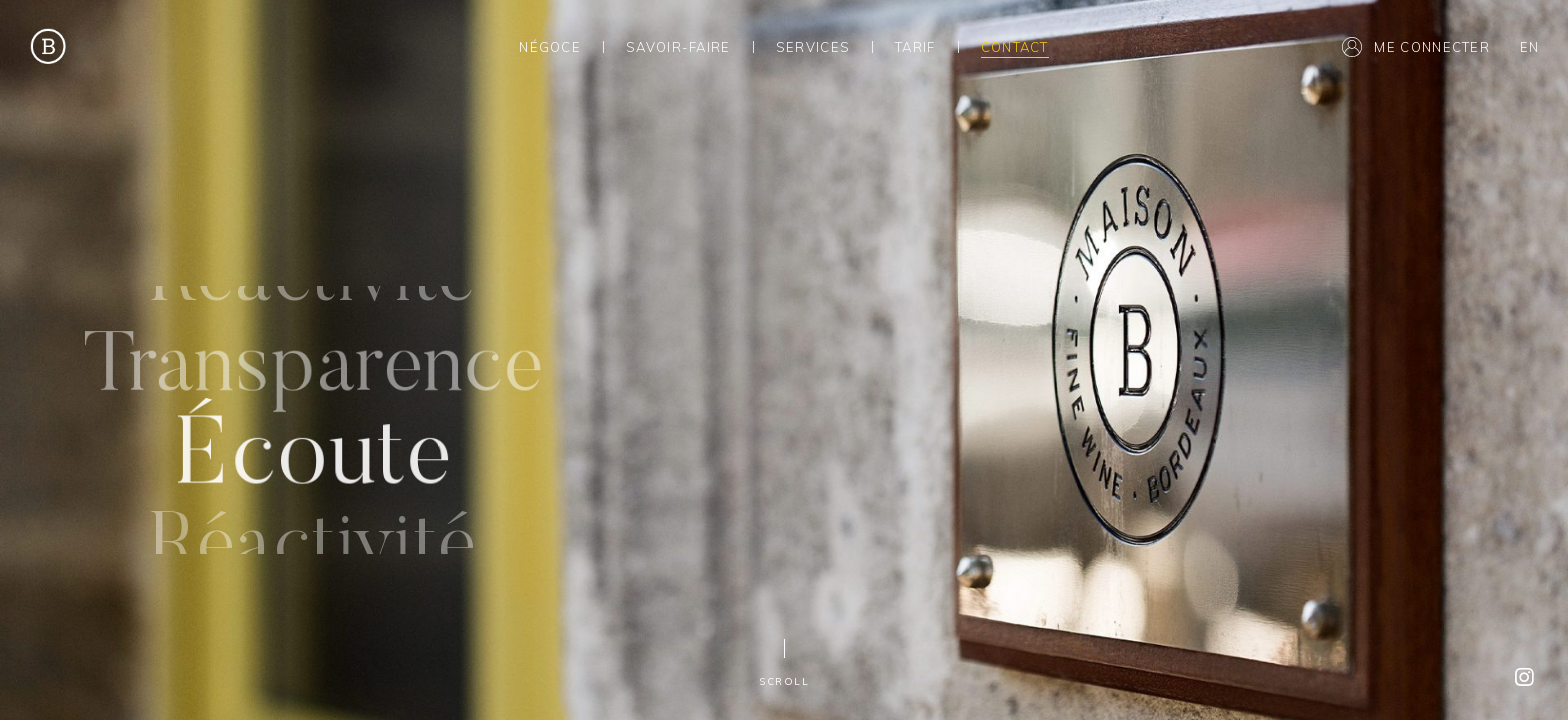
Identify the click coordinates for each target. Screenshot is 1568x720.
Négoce (550, 47)
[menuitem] (1529, 46)
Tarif (915, 47)
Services (813, 47)
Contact (1015, 47)
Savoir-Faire (678, 47)
